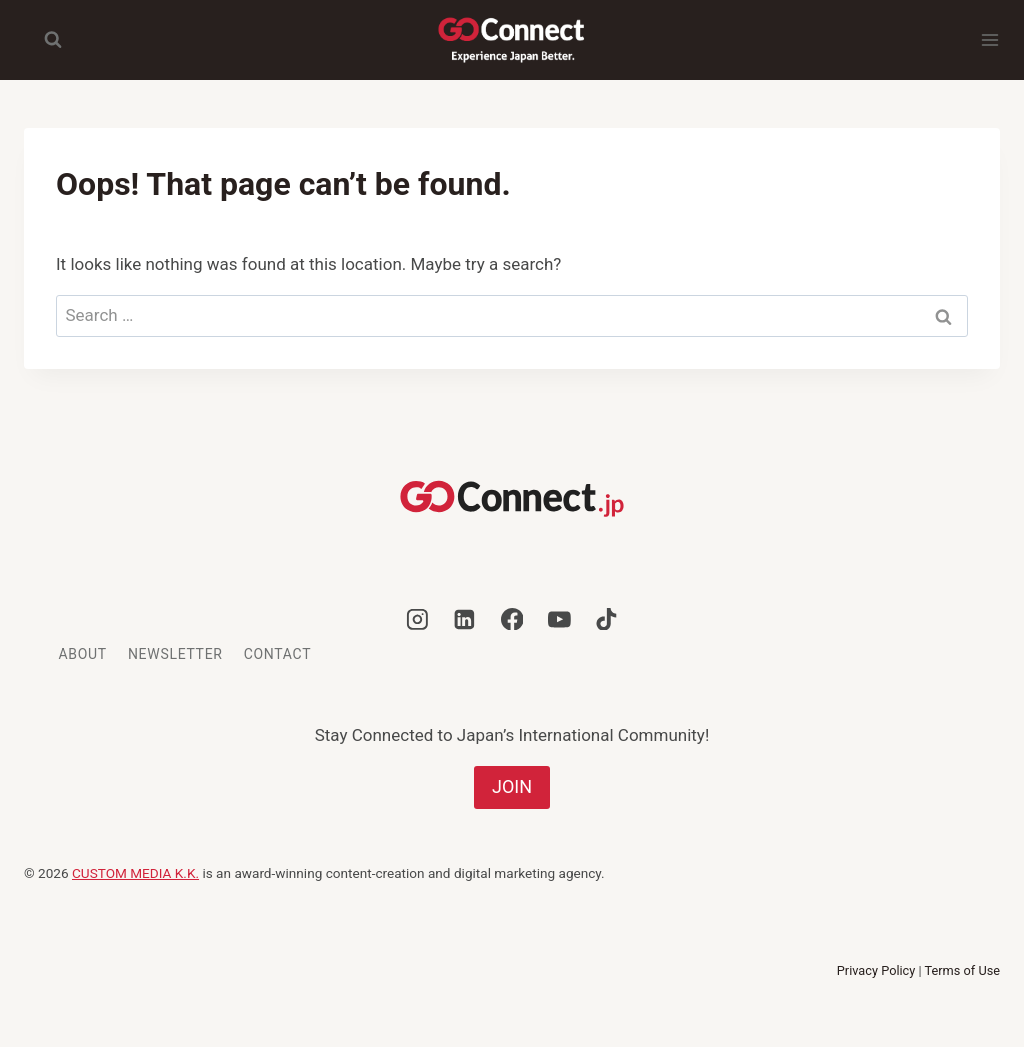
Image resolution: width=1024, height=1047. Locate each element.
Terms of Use (962, 970)
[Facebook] (512, 619)
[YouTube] (559, 619)
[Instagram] (418, 619)
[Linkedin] (465, 619)
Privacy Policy (876, 970)
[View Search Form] (43, 40)
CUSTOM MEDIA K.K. (135, 873)
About (83, 654)
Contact (278, 654)
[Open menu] (990, 40)
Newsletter (175, 654)
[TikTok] (607, 619)
